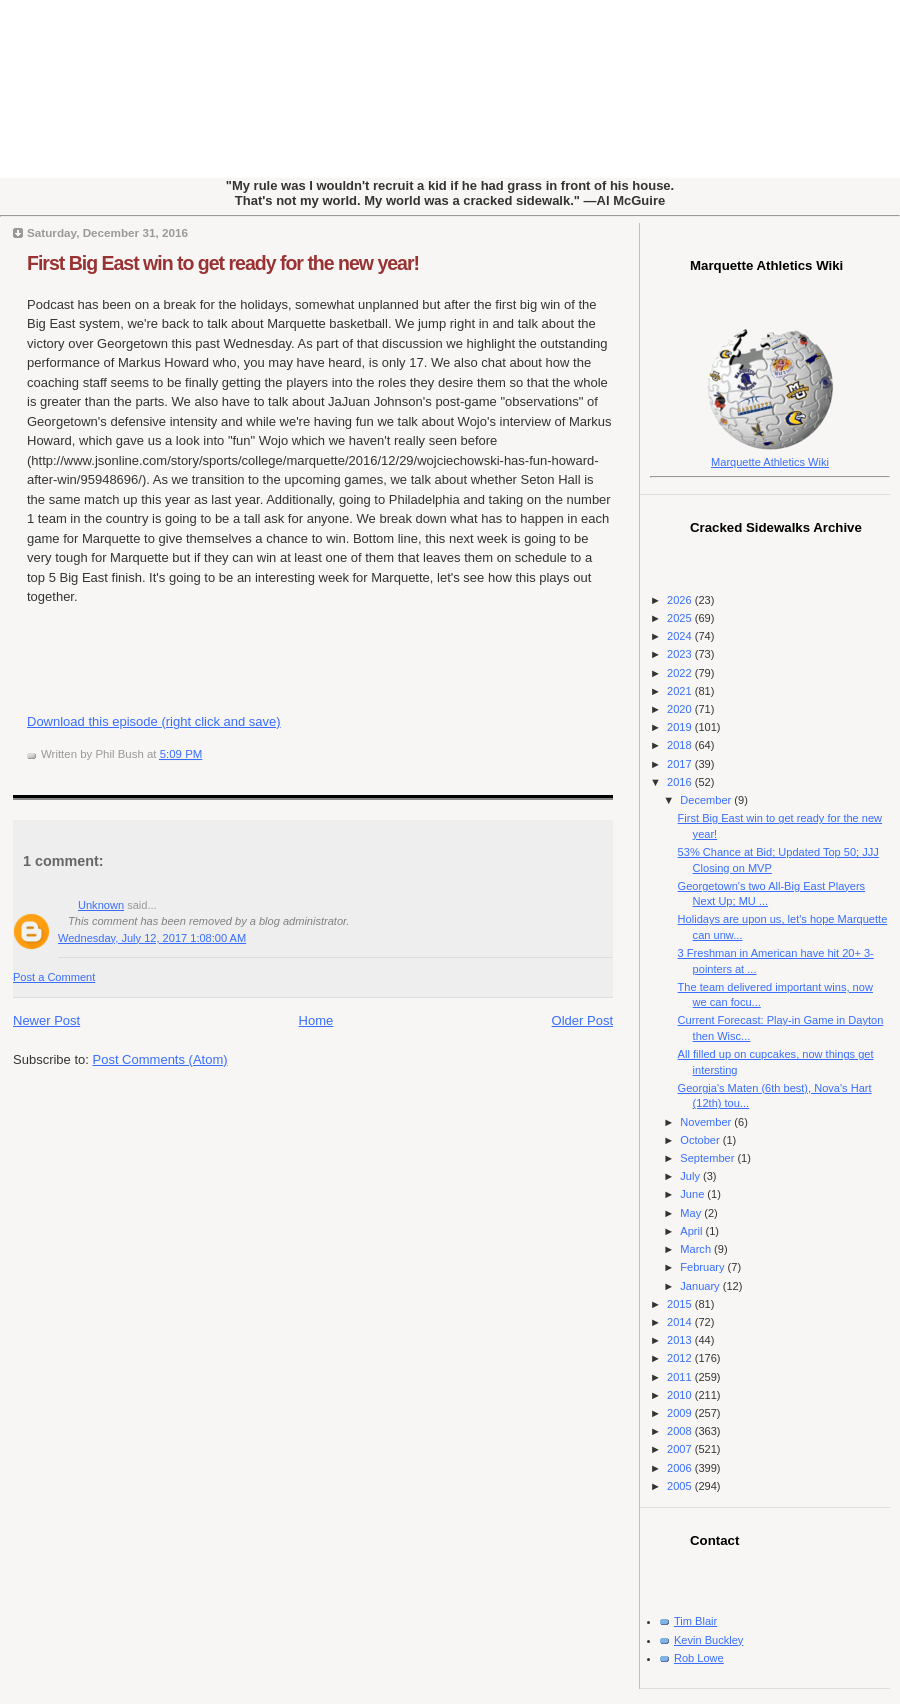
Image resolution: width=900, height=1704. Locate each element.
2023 (681, 654)
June (693, 1194)
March (697, 1249)
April (692, 1231)
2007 (681, 1449)
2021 (681, 691)
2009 (681, 1413)
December (707, 800)
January (701, 1286)
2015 (681, 1304)
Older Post (582, 1020)
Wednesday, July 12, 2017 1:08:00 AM (152, 938)
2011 (681, 1377)
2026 (681, 600)
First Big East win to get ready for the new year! (223, 263)
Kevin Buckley (708, 1640)
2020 (681, 709)
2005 (681, 1486)
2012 (681, 1358)
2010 (681, 1395)
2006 (681, 1468)
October (701, 1140)
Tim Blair (695, 1621)
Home (316, 1020)
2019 (681, 727)
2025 (681, 618)
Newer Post (46, 1020)
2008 (681, 1431)
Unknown (101, 905)
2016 (681, 782)
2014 (681, 1322)
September (708, 1158)
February (703, 1267)
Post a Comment (54, 977)
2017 (681, 764)
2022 (681, 673)
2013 (681, 1340)
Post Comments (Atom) (160, 1059)
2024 (681, 636)
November (707, 1122)
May (692, 1213)
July (691, 1176)
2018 (681, 745)
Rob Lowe (699, 1658)
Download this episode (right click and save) (154, 721)
